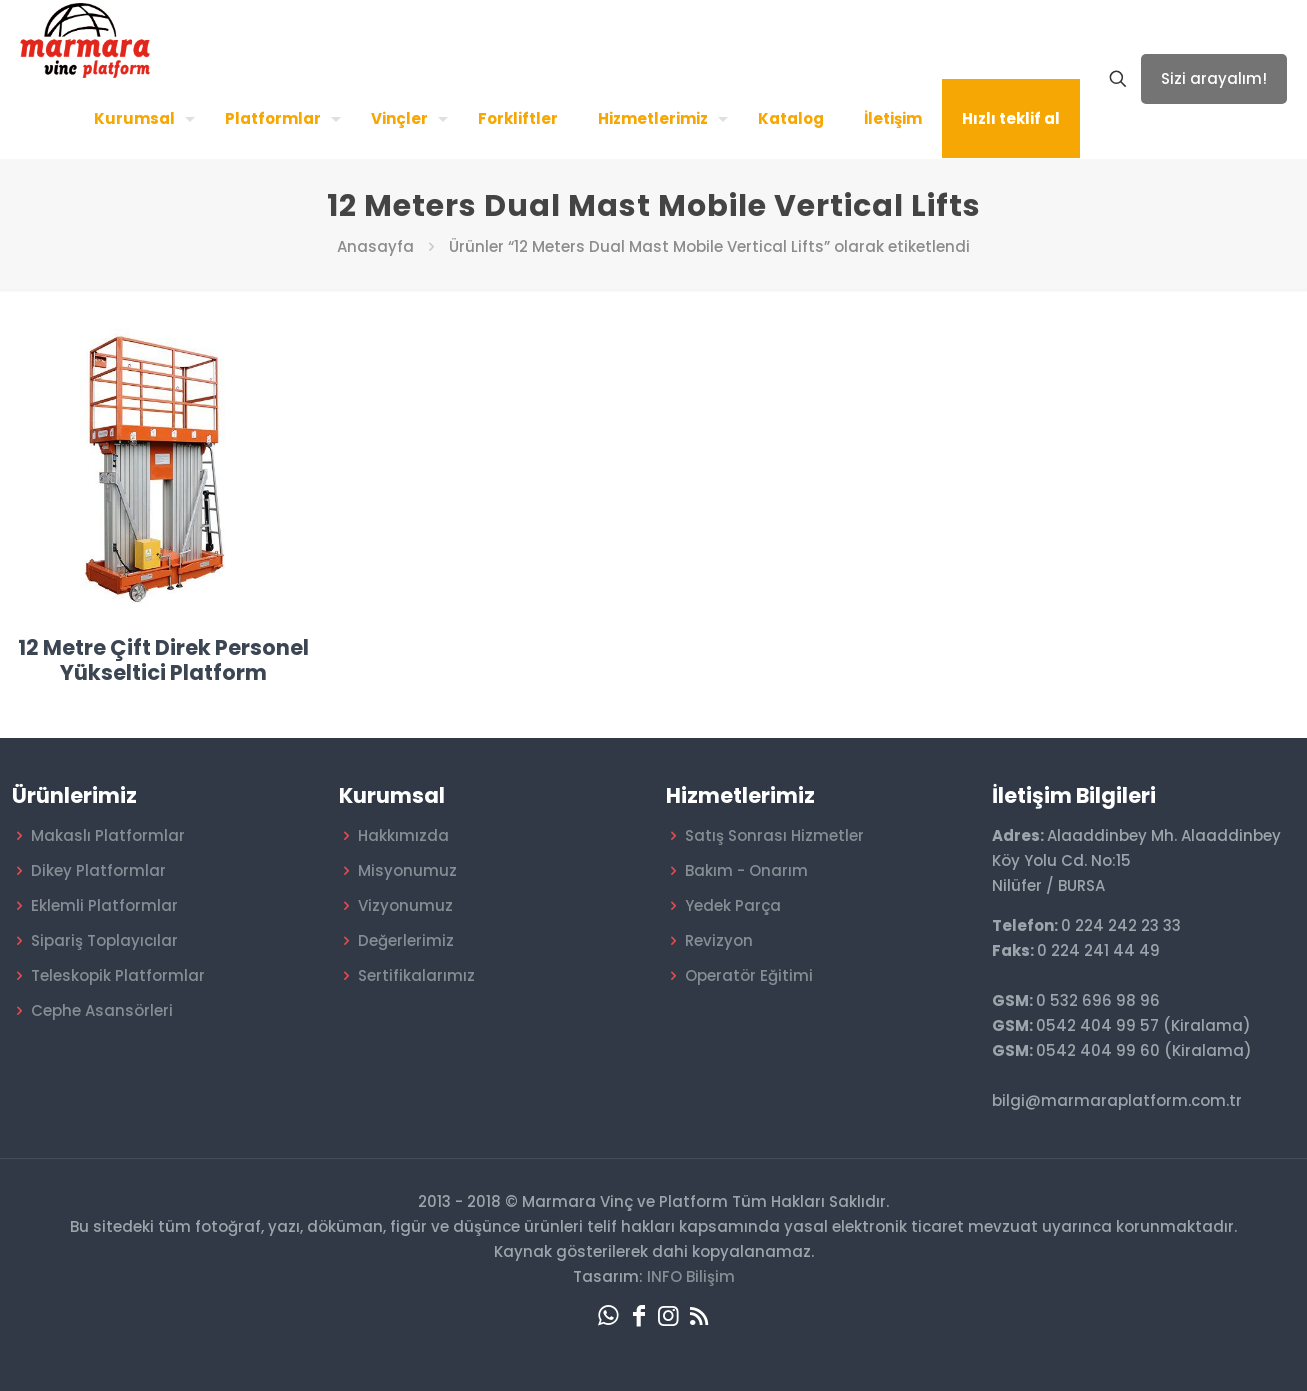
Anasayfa (375, 246)
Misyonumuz (407, 870)
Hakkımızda (403, 835)
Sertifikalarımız (416, 975)
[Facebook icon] (639, 1315)
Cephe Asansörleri (102, 1010)
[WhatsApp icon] (609, 1315)
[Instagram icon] (669, 1315)
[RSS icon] (699, 1315)
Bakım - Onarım (746, 870)
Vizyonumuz (405, 905)
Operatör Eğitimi (749, 975)
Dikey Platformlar (98, 870)
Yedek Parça (733, 905)
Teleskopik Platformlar (118, 975)
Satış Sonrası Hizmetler (774, 835)
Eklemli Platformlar (104, 905)
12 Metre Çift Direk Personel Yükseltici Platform (163, 660)
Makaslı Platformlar (108, 835)
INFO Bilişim (691, 1276)
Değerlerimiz (406, 940)
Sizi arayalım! (1214, 78)
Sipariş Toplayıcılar (104, 940)
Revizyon (719, 940)
